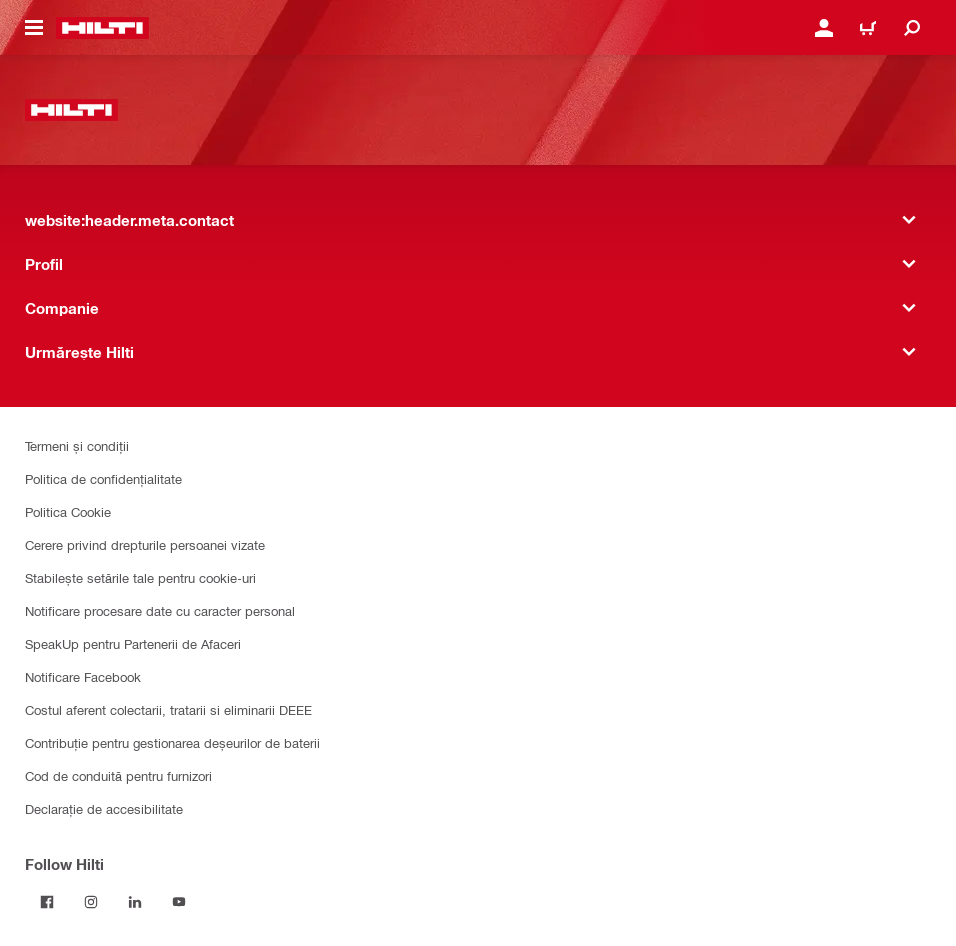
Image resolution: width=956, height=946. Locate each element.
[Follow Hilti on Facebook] (47, 902)
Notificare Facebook (83, 676)
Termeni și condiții (77, 445)
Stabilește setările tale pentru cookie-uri (140, 577)
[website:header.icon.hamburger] (34, 28)
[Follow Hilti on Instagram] (91, 902)
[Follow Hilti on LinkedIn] (135, 902)
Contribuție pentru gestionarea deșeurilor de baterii (172, 742)
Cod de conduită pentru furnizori (118, 775)
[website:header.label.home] (102, 28)
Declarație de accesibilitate (104, 808)
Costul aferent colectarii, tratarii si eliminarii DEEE (168, 709)
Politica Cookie (68, 511)
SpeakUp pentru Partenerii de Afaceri (133, 643)
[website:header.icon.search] (912, 28)
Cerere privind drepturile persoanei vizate (145, 544)
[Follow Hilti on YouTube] (179, 902)
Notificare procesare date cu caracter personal (160, 610)
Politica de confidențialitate (103, 478)
